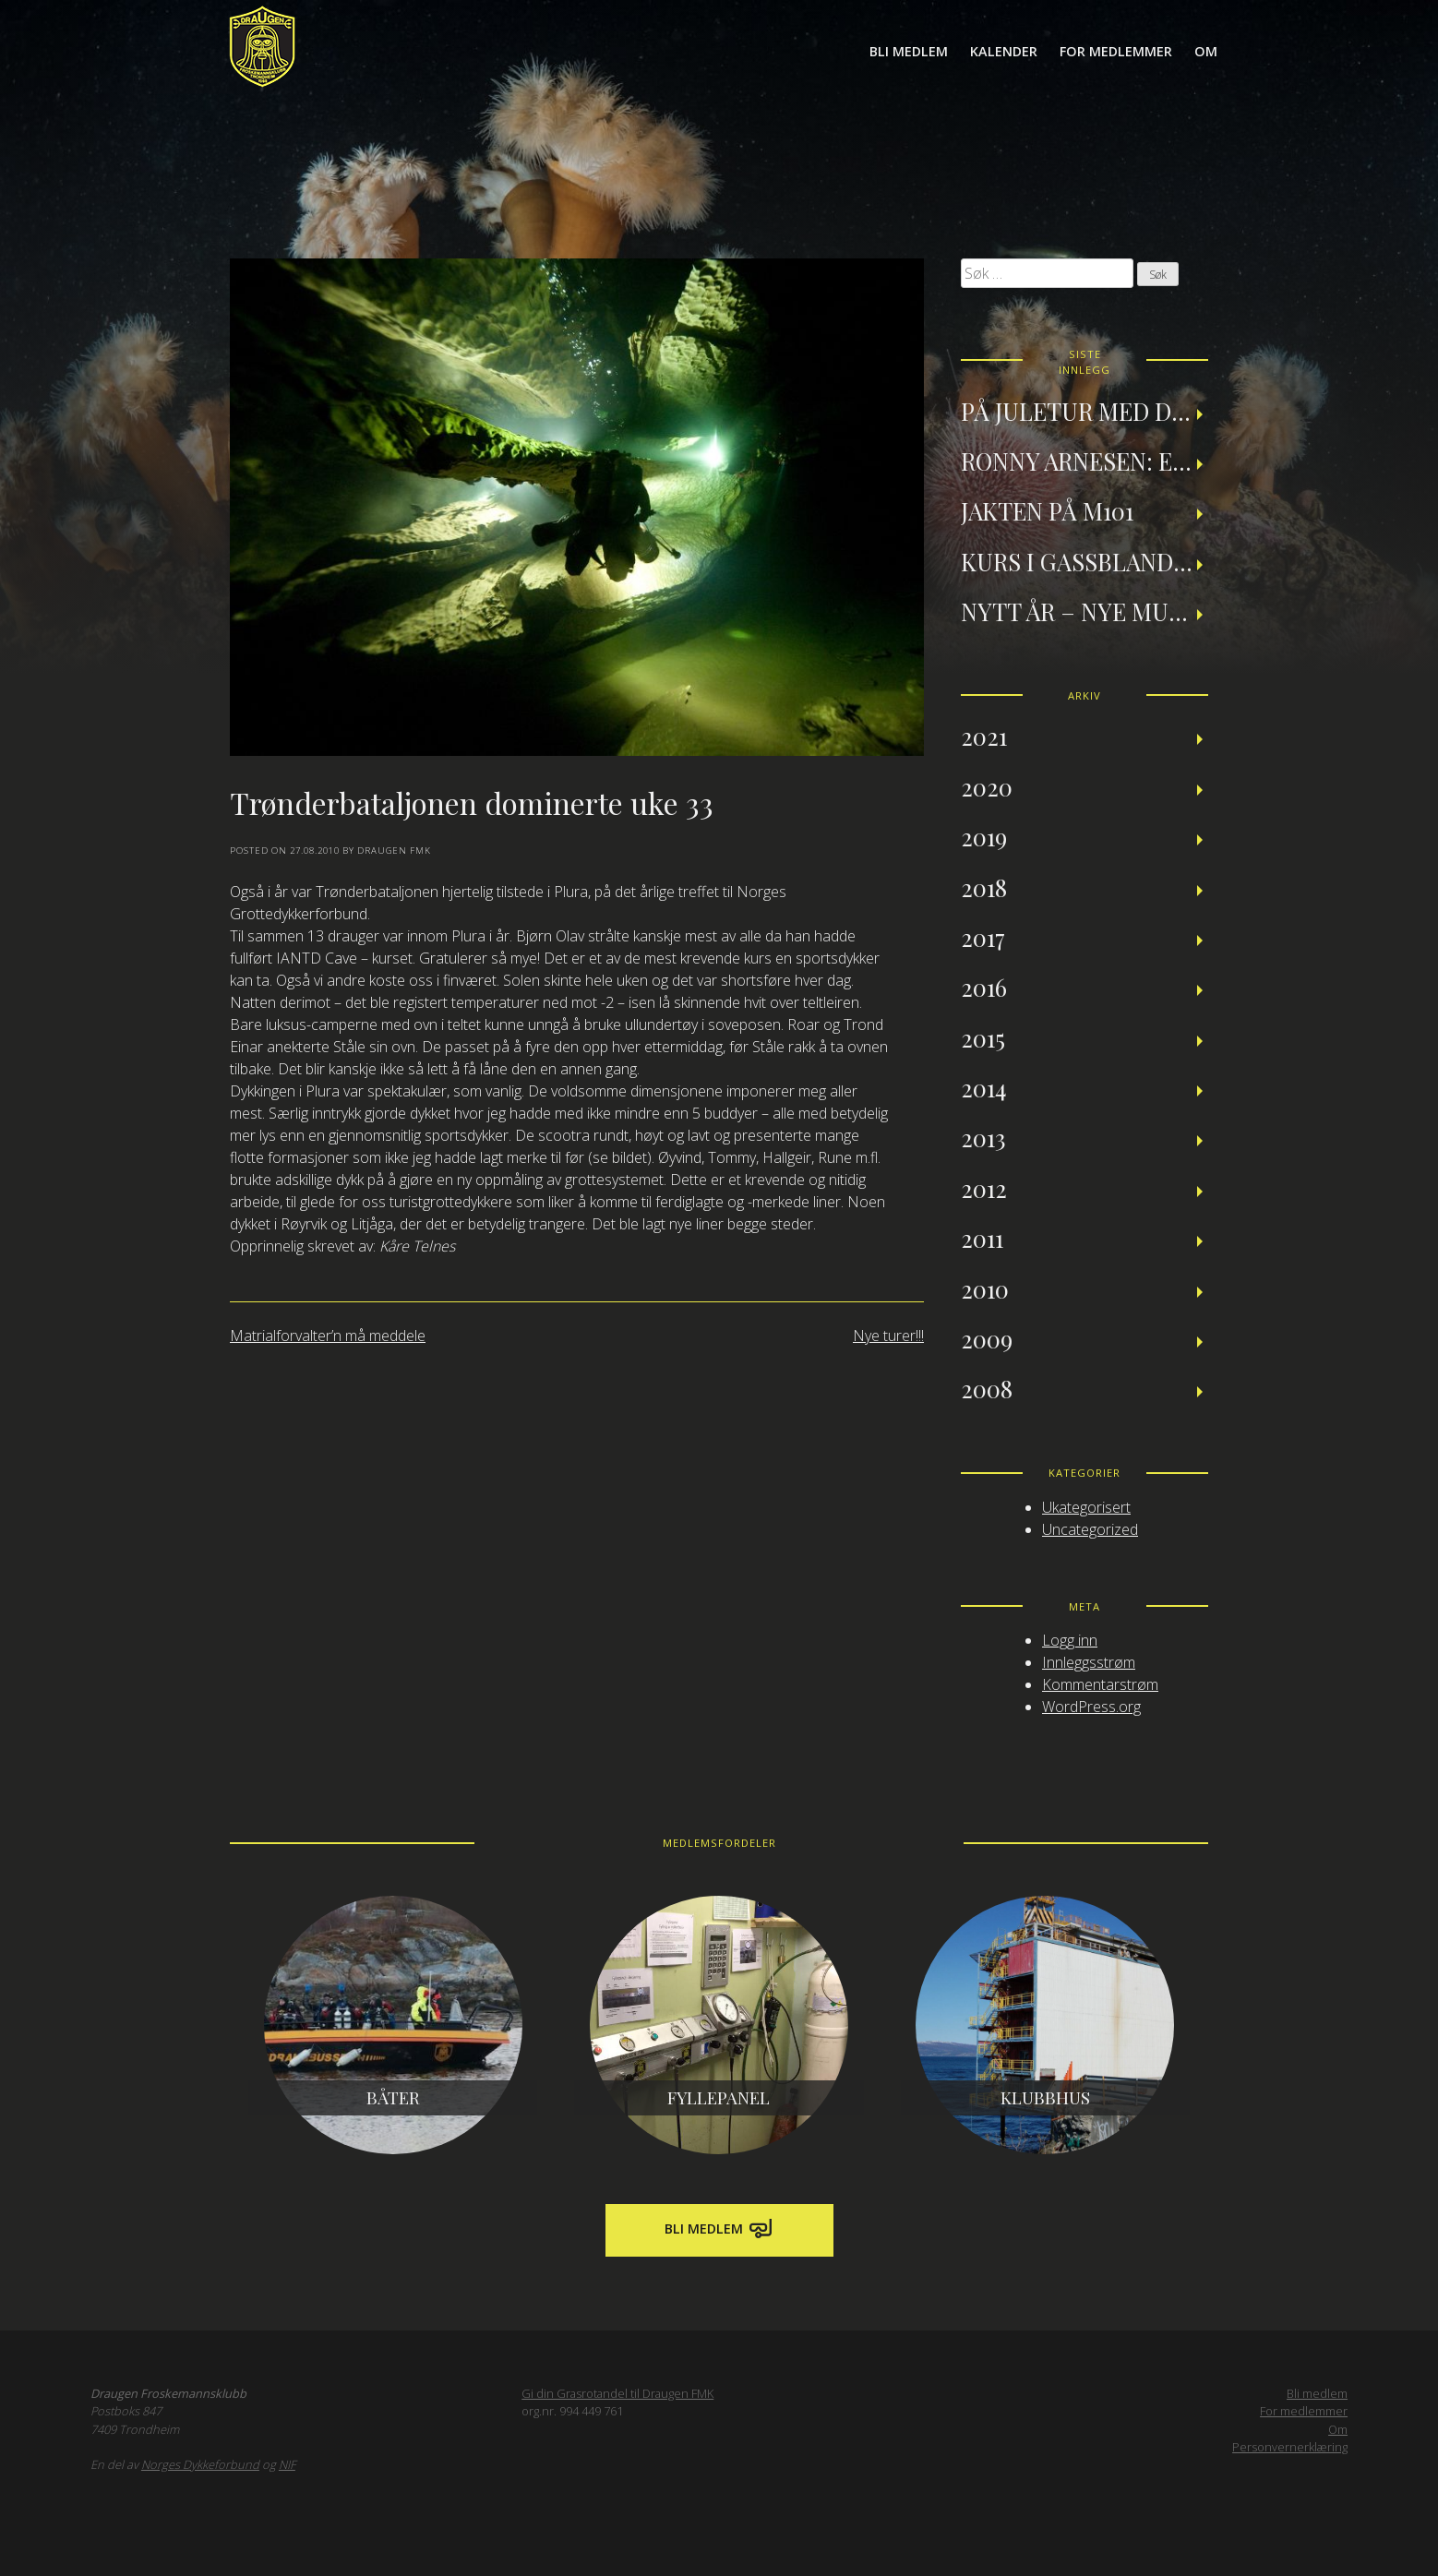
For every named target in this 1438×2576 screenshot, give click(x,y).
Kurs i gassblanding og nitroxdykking (1084, 561)
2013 (983, 1137)
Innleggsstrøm (1088, 1662)
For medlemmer (1116, 51)
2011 (982, 1237)
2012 (984, 1188)
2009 (987, 1338)
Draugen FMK (394, 851)
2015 (983, 1037)
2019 (984, 836)
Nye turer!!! (888, 1335)
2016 (984, 986)
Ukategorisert (1086, 1507)
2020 (987, 786)
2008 (987, 1388)
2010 (985, 1288)
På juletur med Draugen (1084, 410)
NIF (287, 2464)
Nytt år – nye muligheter (1084, 611)
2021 (984, 735)
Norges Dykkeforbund (200, 2464)
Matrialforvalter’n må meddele (327, 1335)
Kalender (1003, 51)
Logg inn (1069, 1640)
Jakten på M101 (1047, 510)
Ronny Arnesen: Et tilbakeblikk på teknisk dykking (1084, 460)
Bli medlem (908, 51)
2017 (983, 937)
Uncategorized (1090, 1529)
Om (1205, 51)
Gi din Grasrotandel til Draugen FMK (617, 2393)
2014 (984, 1087)
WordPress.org (1091, 1706)
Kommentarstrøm (1100, 1684)
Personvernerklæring (1290, 2446)
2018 (984, 887)
